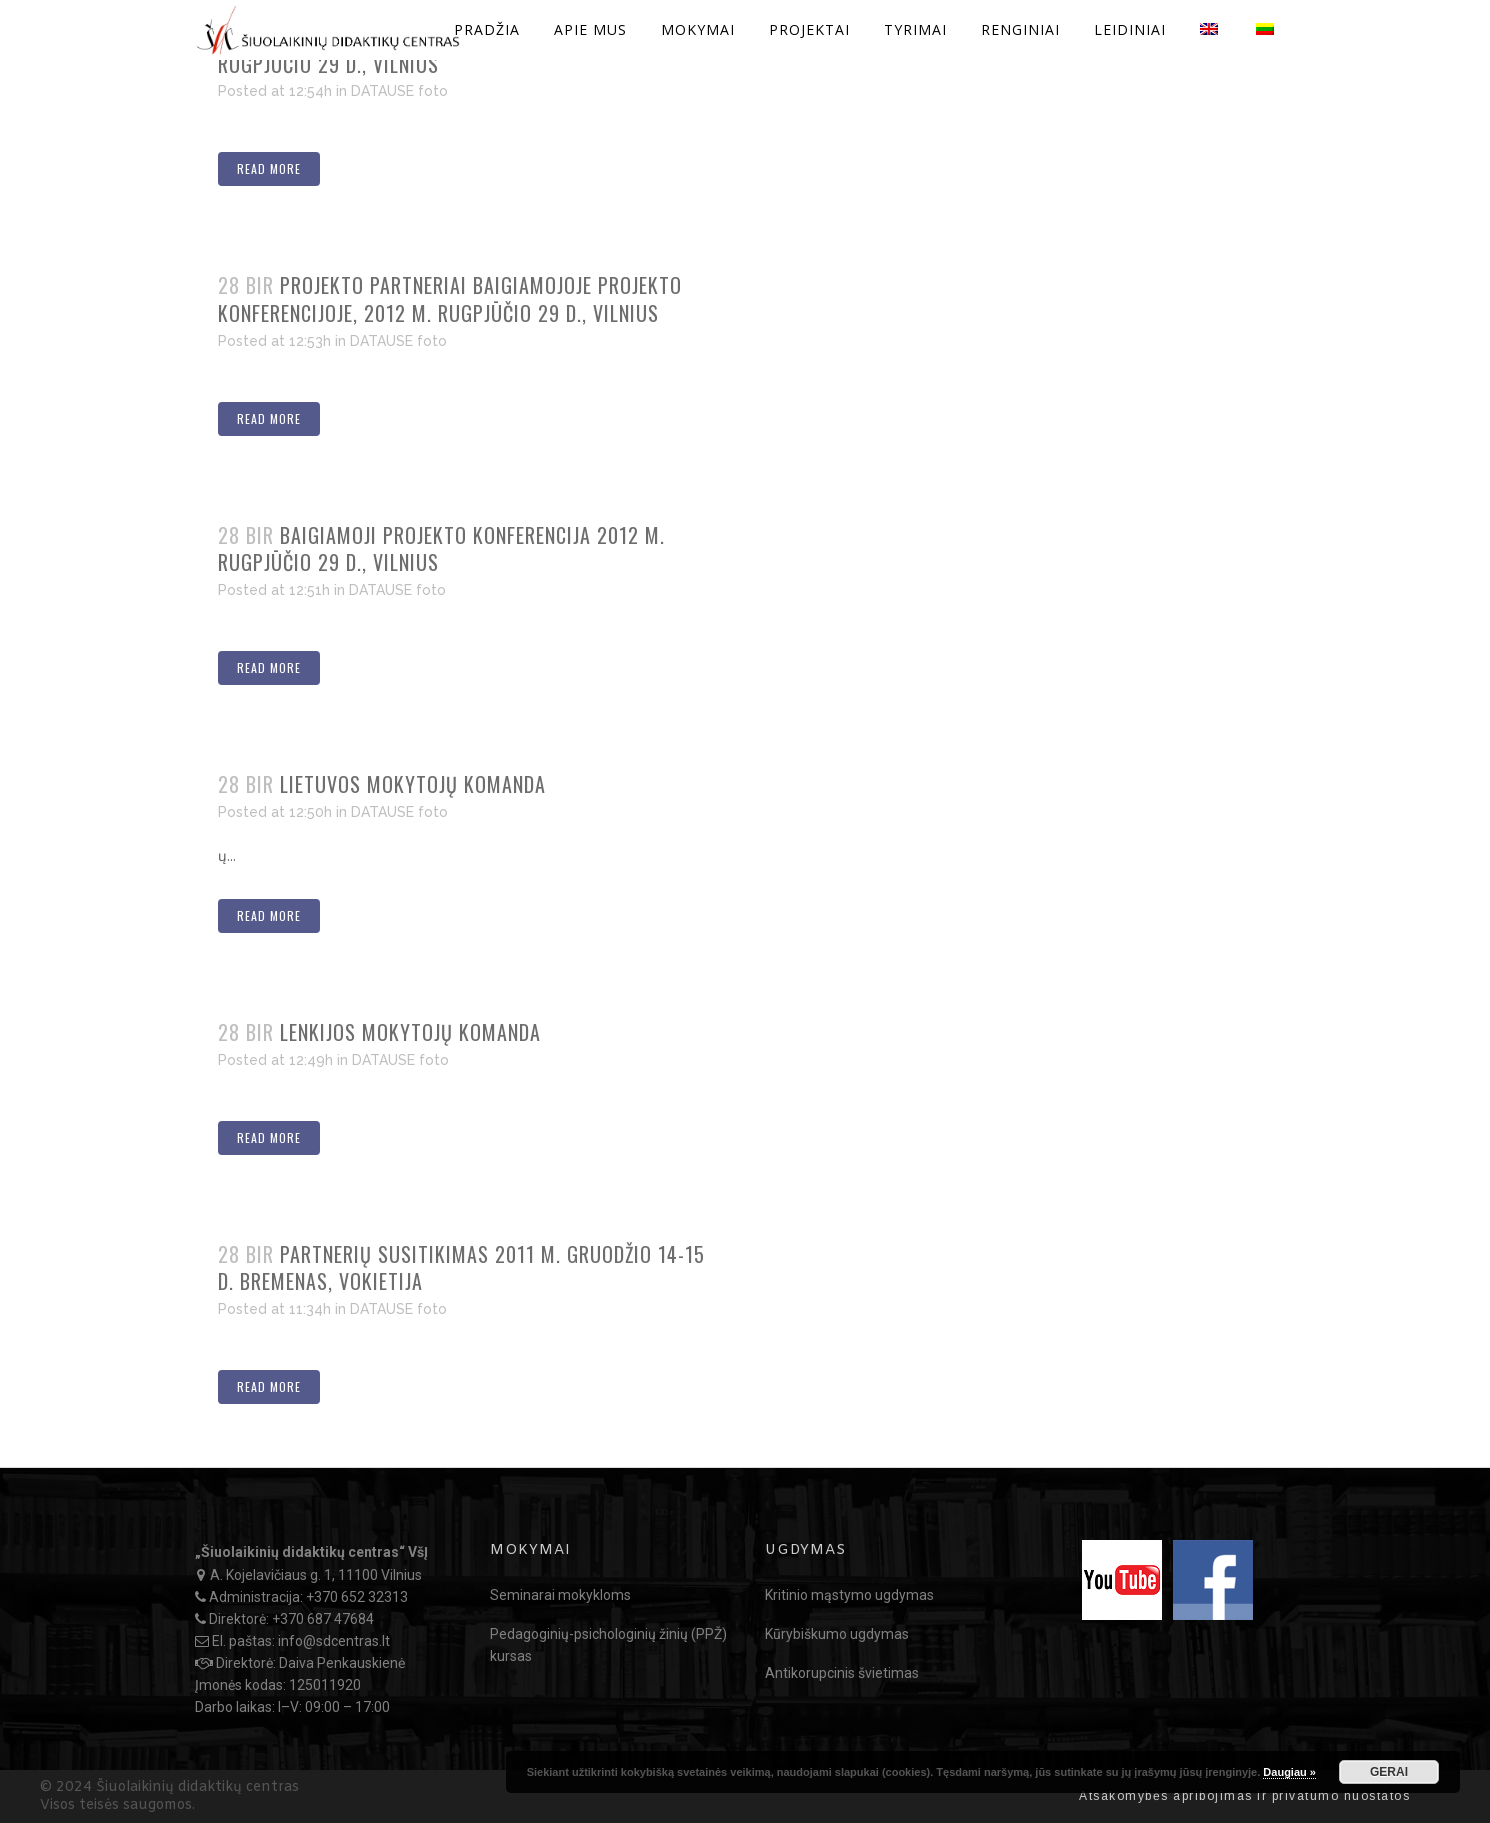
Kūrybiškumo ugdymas (837, 1634)
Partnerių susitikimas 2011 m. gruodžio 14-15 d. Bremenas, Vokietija (461, 1268)
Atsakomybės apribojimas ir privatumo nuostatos (1244, 1796)
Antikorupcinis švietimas (842, 1673)
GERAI (1389, 1772)
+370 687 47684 (323, 1619)
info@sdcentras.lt (334, 1641)
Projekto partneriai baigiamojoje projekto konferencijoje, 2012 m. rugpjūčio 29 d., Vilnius (450, 299)
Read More (269, 168)
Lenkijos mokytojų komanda (410, 1032)
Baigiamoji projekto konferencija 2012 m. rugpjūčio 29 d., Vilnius (441, 549)
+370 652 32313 (357, 1597)
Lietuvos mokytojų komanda (413, 784)
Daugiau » (1289, 1772)
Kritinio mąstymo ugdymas (849, 1595)
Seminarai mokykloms (560, 1595)
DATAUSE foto (399, 91)
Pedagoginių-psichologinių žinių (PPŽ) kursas (608, 1645)
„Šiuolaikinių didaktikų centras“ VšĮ (311, 1552)
